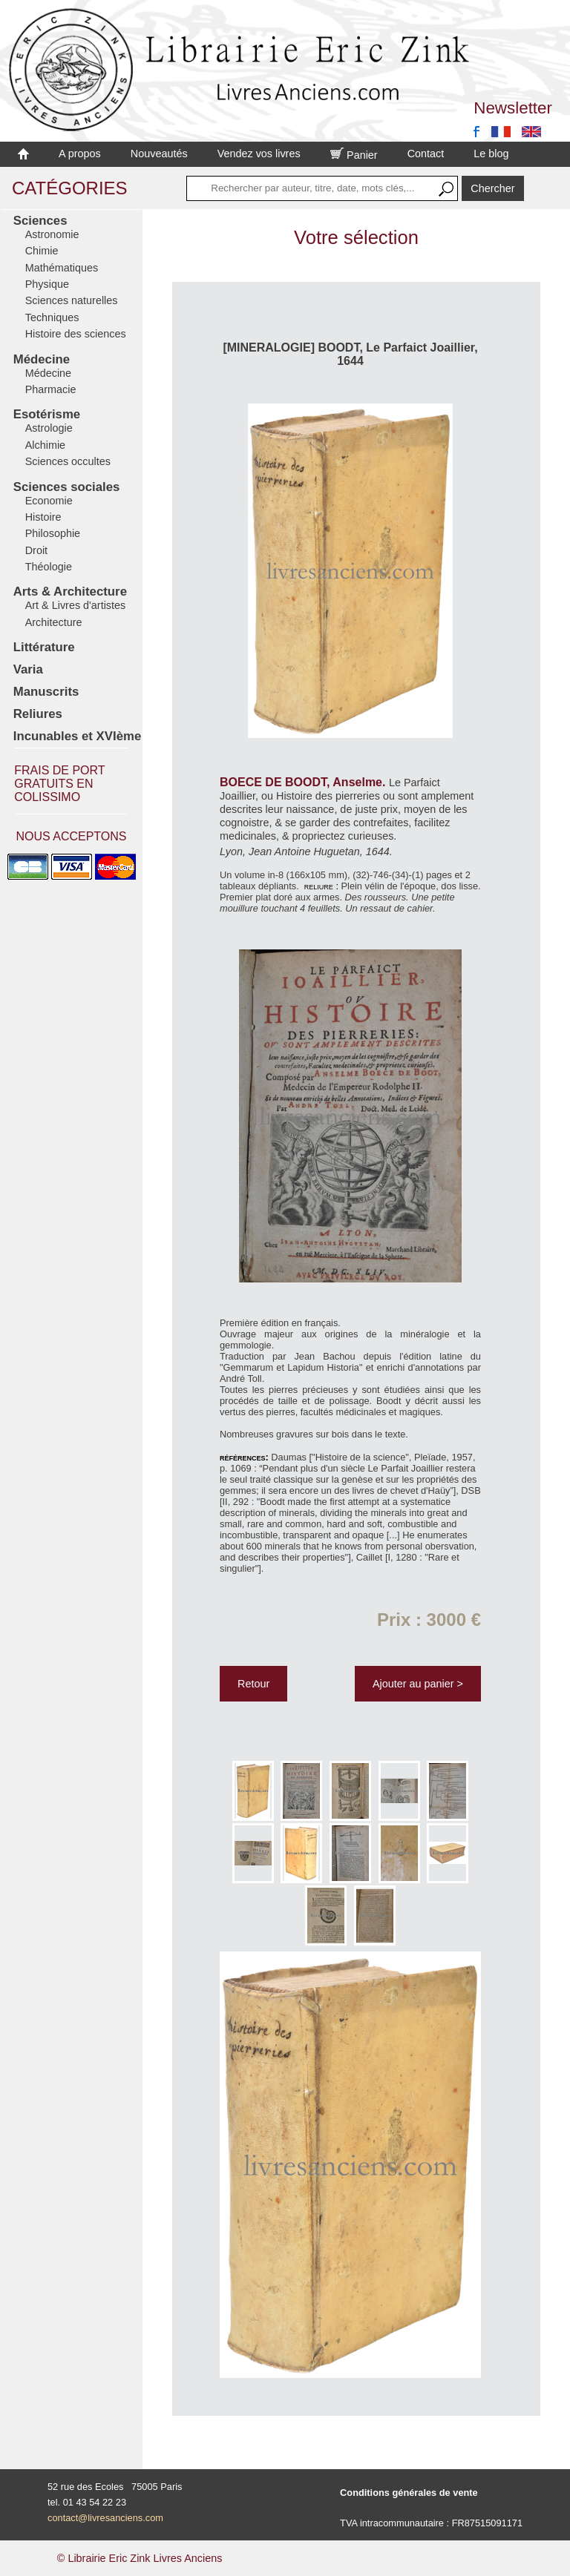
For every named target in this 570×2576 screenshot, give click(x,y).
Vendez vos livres (259, 153)
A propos (80, 153)
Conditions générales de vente (409, 2492)
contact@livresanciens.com (105, 2517)
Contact (426, 153)
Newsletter (513, 108)
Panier (354, 155)
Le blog (491, 153)
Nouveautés (159, 153)
